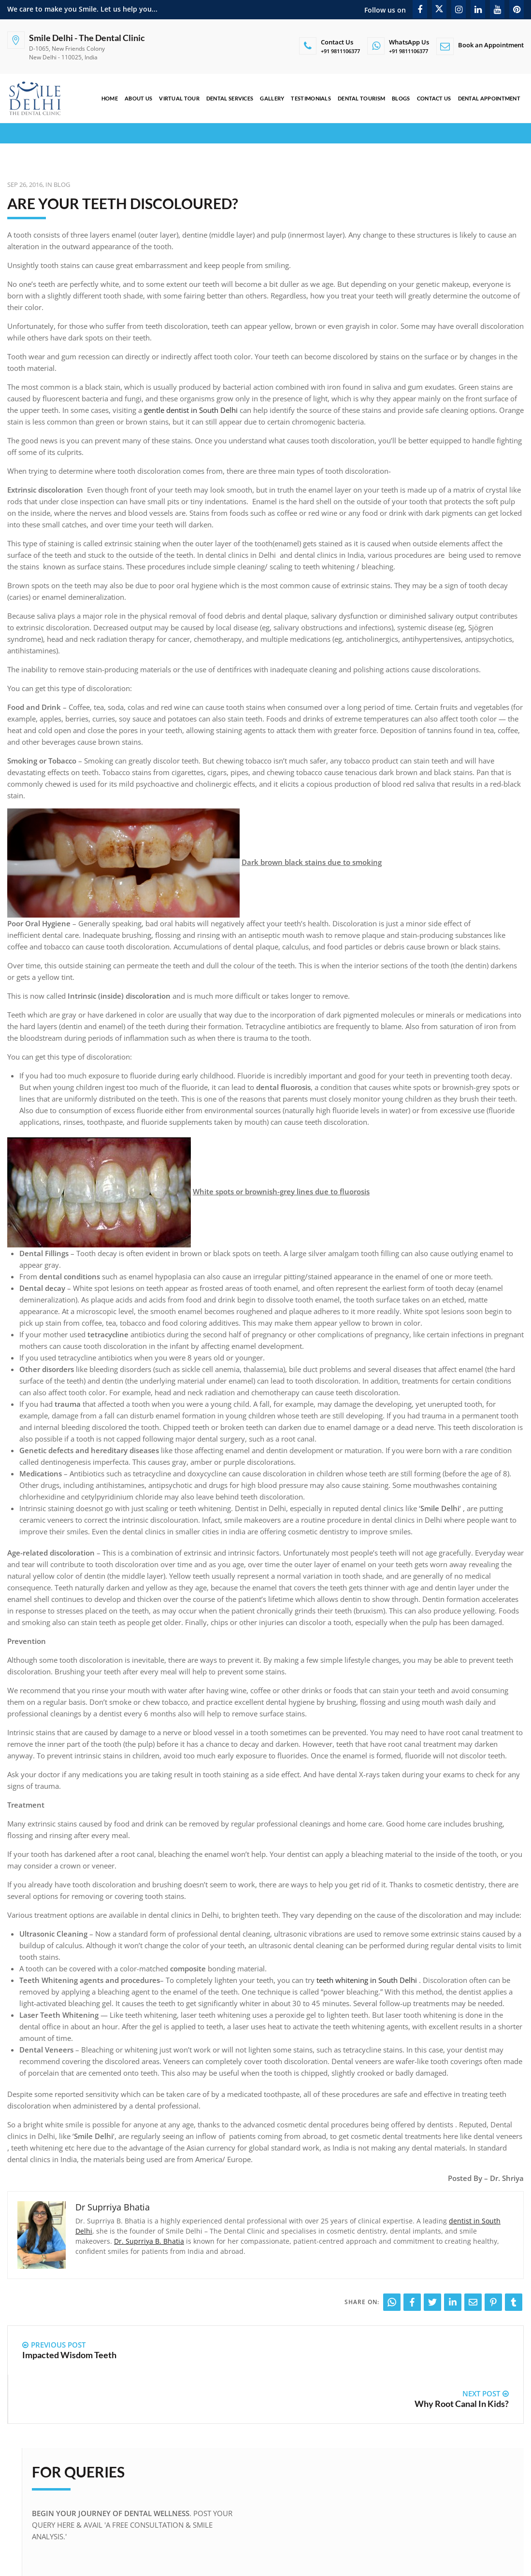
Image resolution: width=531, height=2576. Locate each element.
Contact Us (434, 98)
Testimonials (311, 98)
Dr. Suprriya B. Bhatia (149, 2241)
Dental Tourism (361, 98)
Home (109, 98)
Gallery (272, 98)
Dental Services (230, 98)
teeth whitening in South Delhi (367, 1980)
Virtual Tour (179, 98)
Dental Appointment (489, 98)
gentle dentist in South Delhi (191, 410)
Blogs (401, 98)
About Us (138, 98)
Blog (62, 184)
